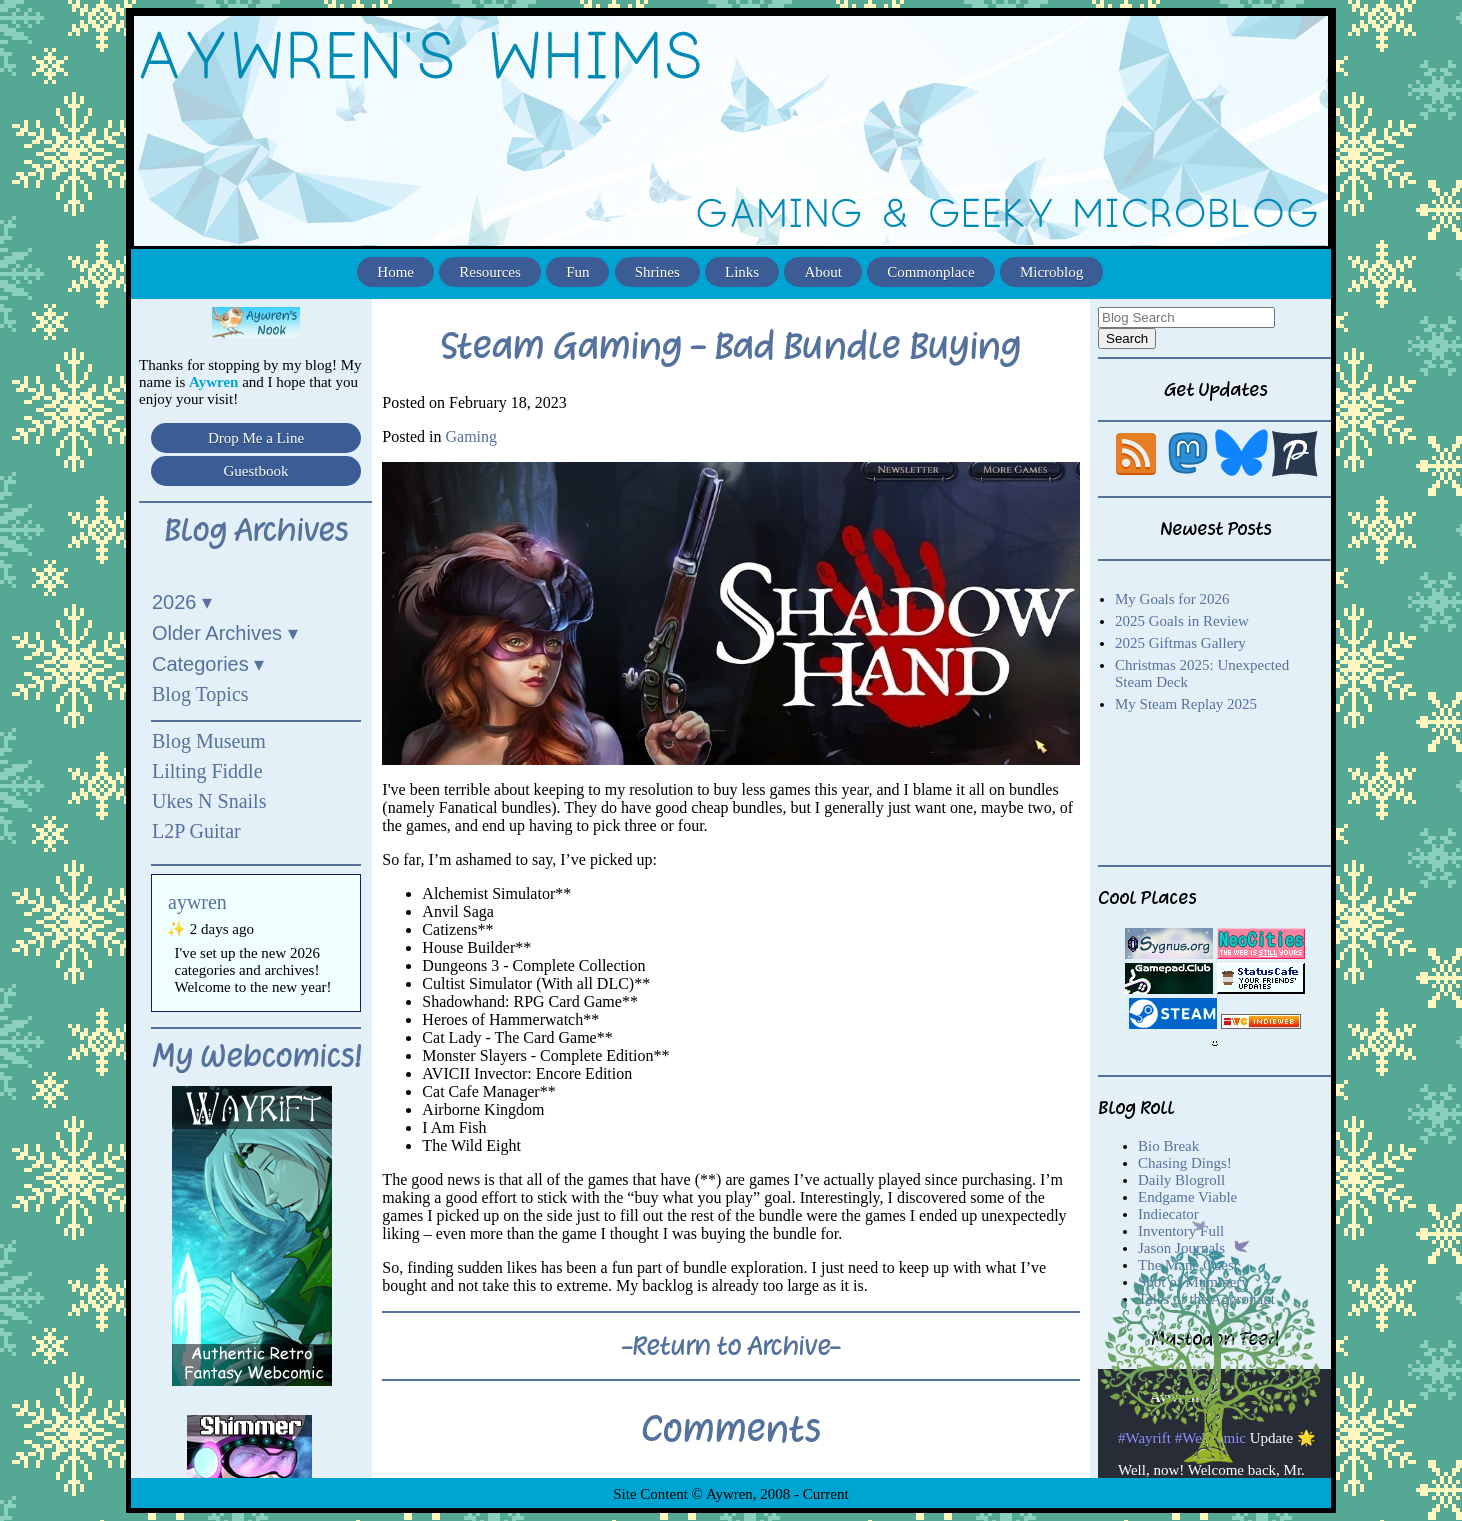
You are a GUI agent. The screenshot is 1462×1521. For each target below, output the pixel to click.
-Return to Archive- (731, 1346)
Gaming (471, 436)
